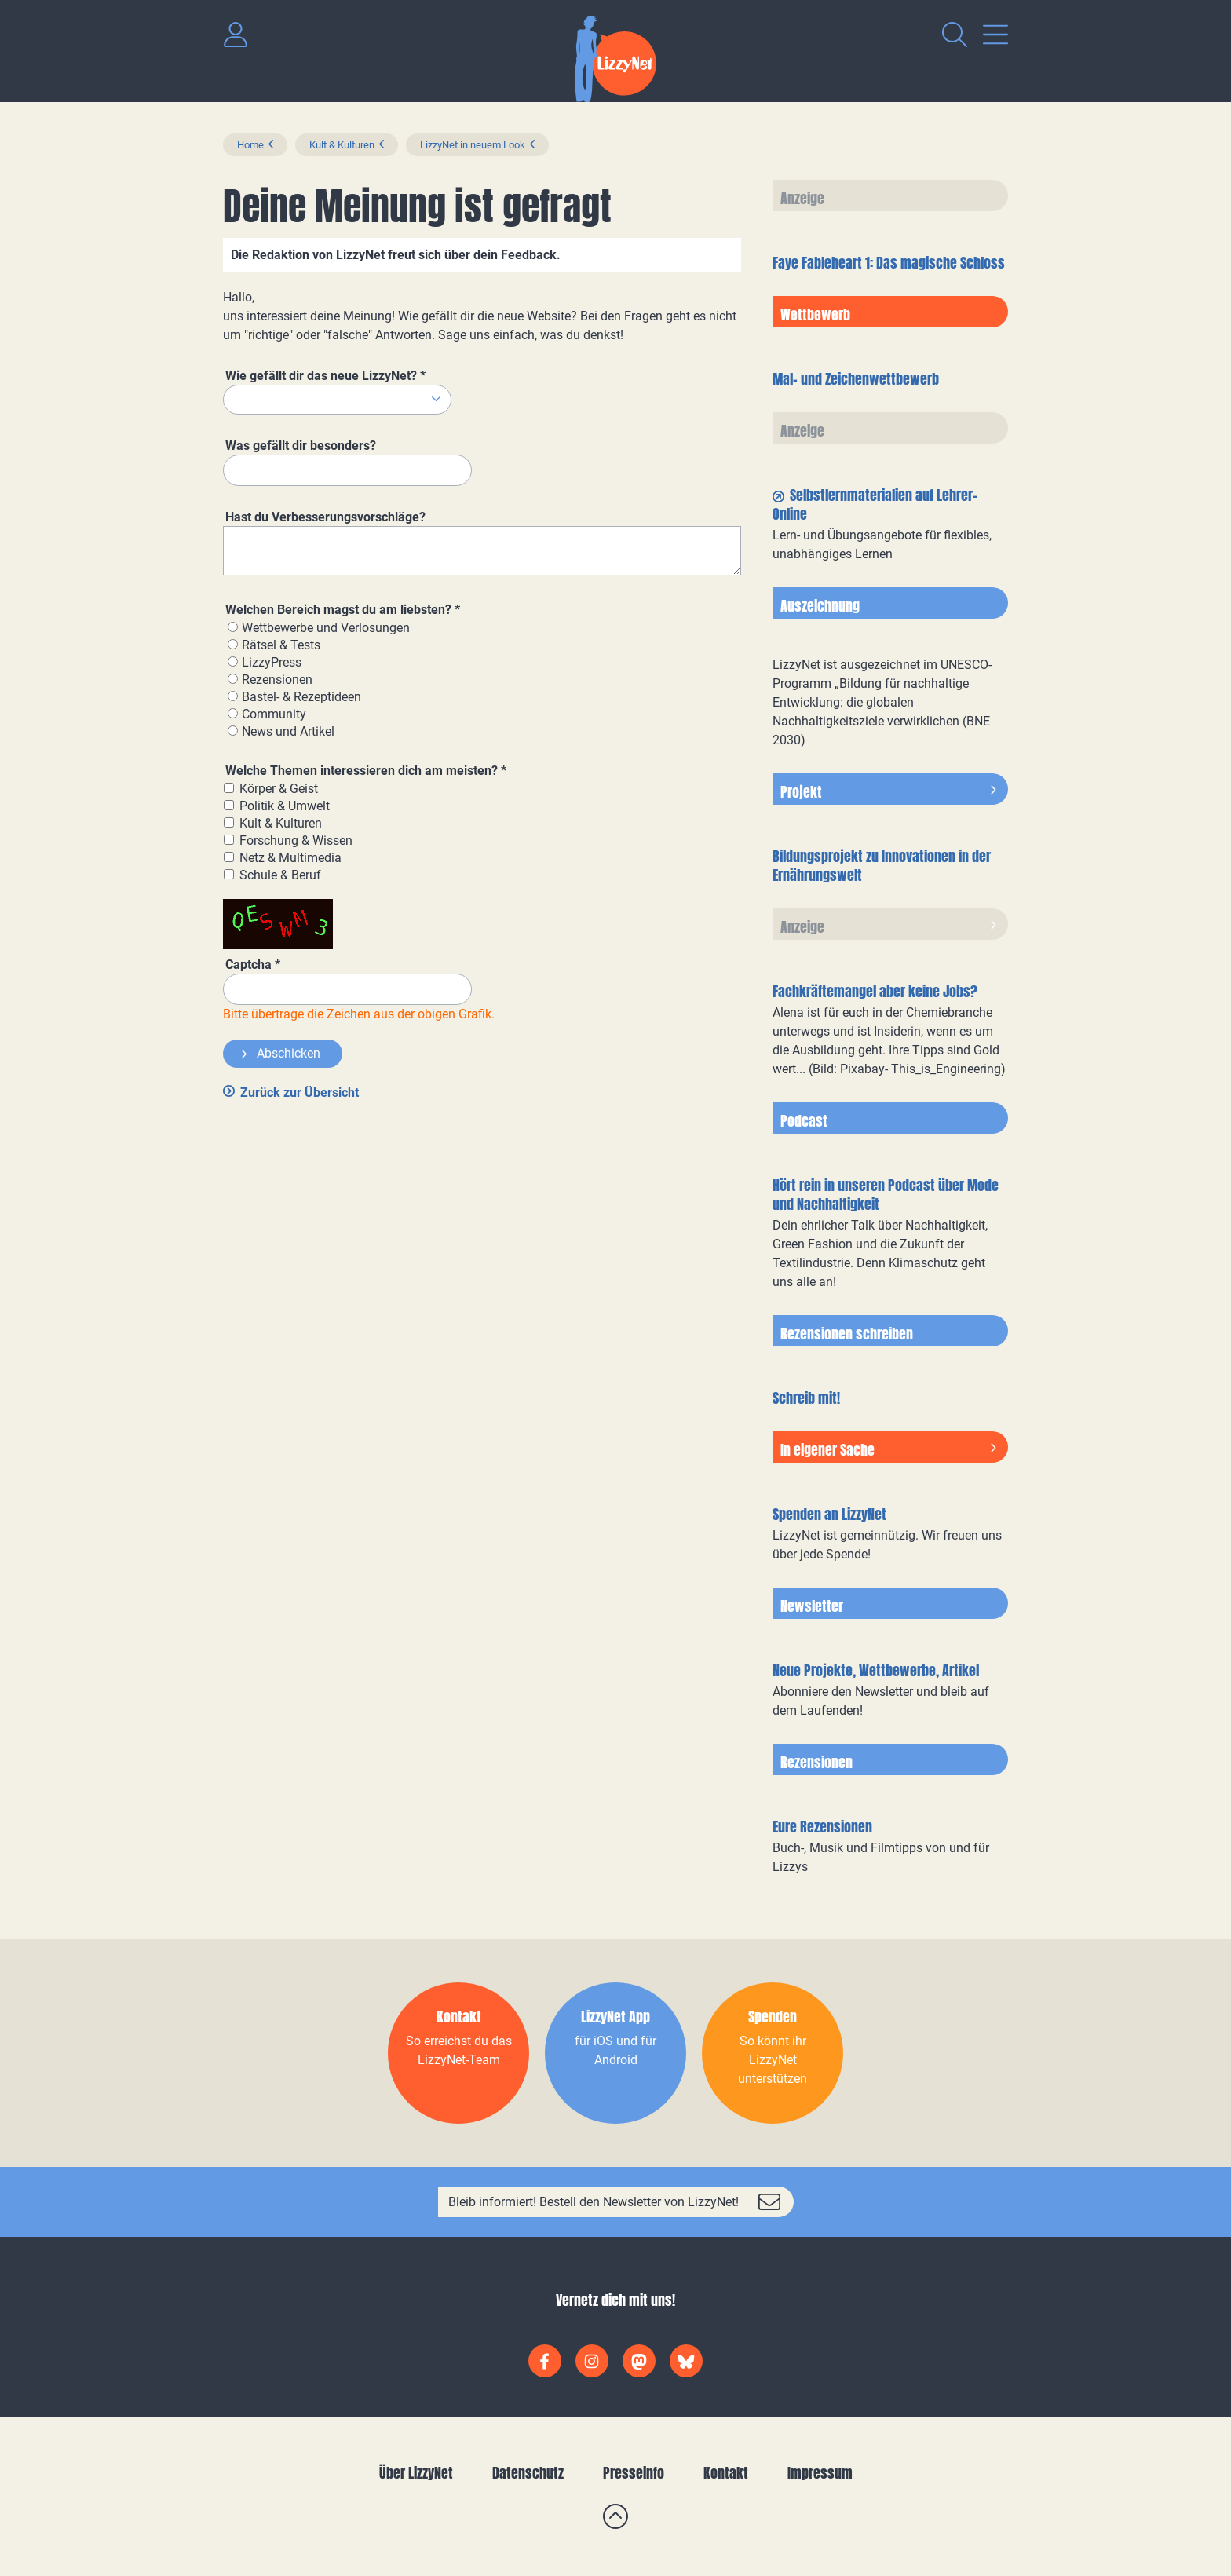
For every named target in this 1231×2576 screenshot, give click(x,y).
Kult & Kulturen (341, 145)
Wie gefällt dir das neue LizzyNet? (325, 375)
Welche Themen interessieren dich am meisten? (365, 770)
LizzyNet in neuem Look (472, 145)
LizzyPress (271, 662)
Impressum (820, 2472)
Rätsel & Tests (281, 645)
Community (274, 714)
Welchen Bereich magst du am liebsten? (342, 609)
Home (250, 145)
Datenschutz (528, 2472)
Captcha (252, 964)
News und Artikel (288, 731)
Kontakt (725, 2472)
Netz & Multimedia (290, 857)
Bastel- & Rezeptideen (301, 696)
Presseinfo (633, 2472)
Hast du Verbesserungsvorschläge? (325, 517)
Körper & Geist (278, 788)
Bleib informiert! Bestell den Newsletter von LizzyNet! (593, 2201)
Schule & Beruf (280, 875)
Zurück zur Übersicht (299, 1092)
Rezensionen (277, 679)
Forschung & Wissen (295, 840)
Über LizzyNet (416, 2472)
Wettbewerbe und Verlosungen (326, 627)
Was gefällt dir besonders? (300, 445)
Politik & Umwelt (284, 805)
